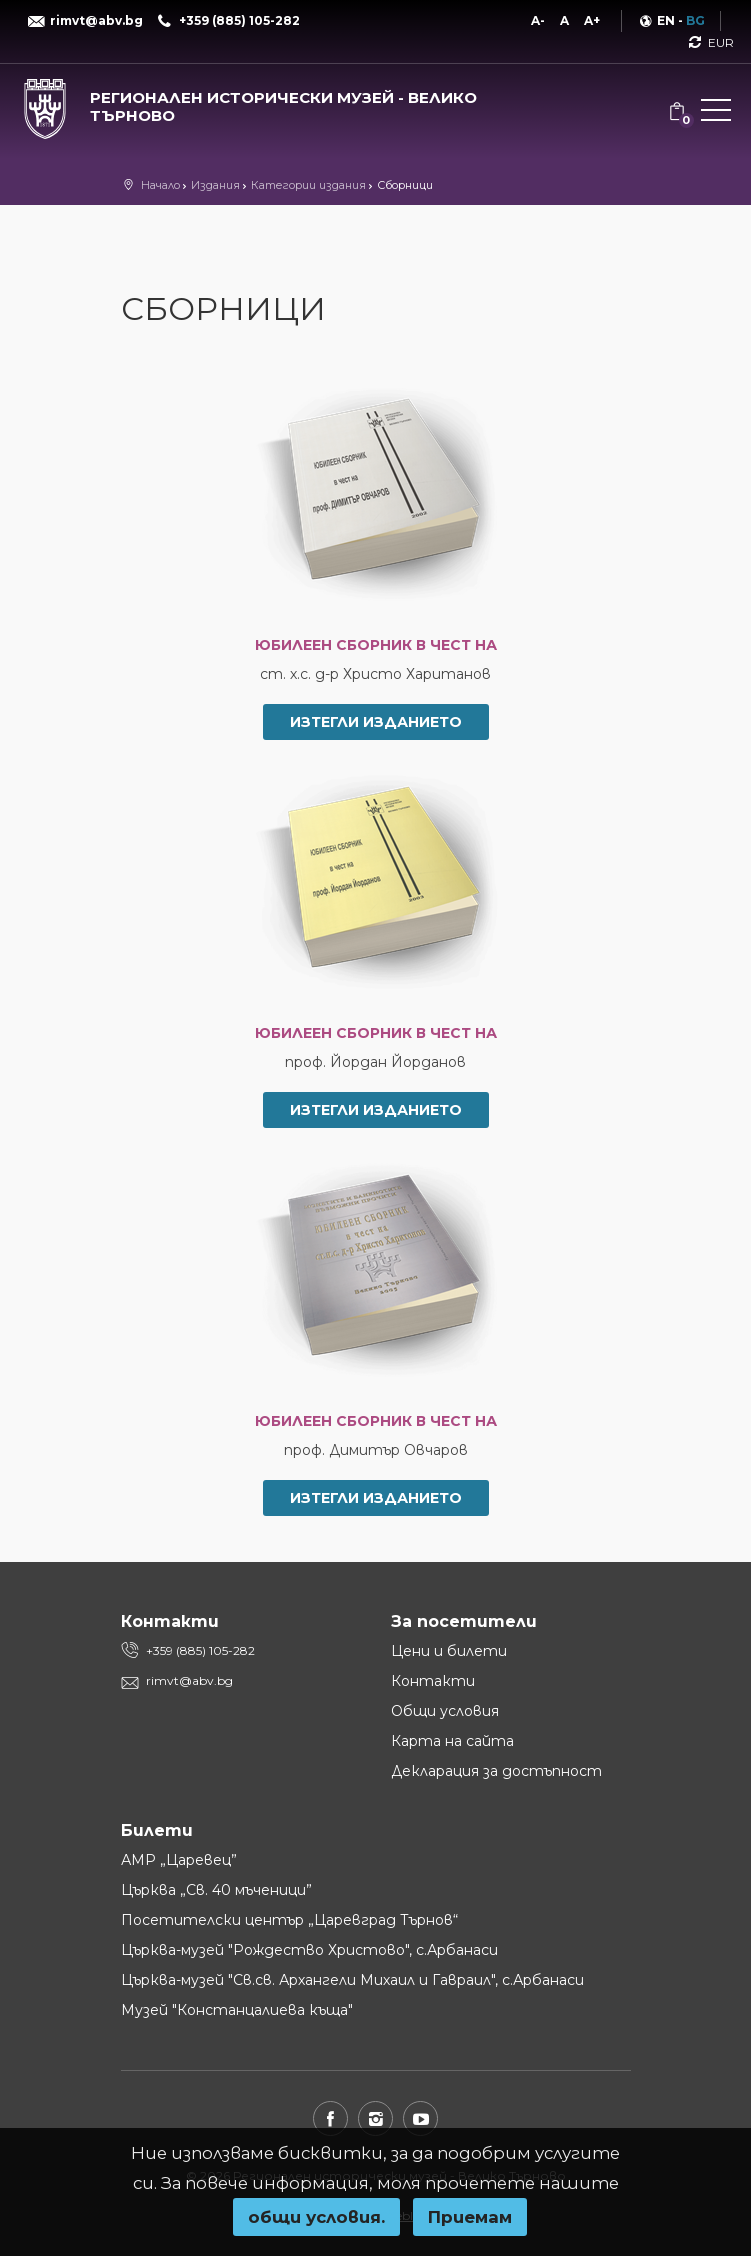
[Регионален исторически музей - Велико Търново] (250, 102)
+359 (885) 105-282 (200, 1650)
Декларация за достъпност (496, 1771)
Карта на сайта (452, 1741)
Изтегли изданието (376, 722)
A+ (592, 20)
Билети (157, 1830)
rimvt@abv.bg (189, 1680)
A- (538, 20)
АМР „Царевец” (179, 1860)
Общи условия (445, 1711)
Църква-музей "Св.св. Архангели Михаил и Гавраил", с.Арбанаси (352, 1980)
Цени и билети (449, 1651)
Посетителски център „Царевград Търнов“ (289, 1920)
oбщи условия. (316, 2217)
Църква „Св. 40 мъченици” (216, 1890)
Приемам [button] (470, 2217)
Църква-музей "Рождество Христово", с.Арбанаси (309, 1950)
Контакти (433, 1681)
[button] (716, 114)
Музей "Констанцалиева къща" (237, 2010)
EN (666, 20)
